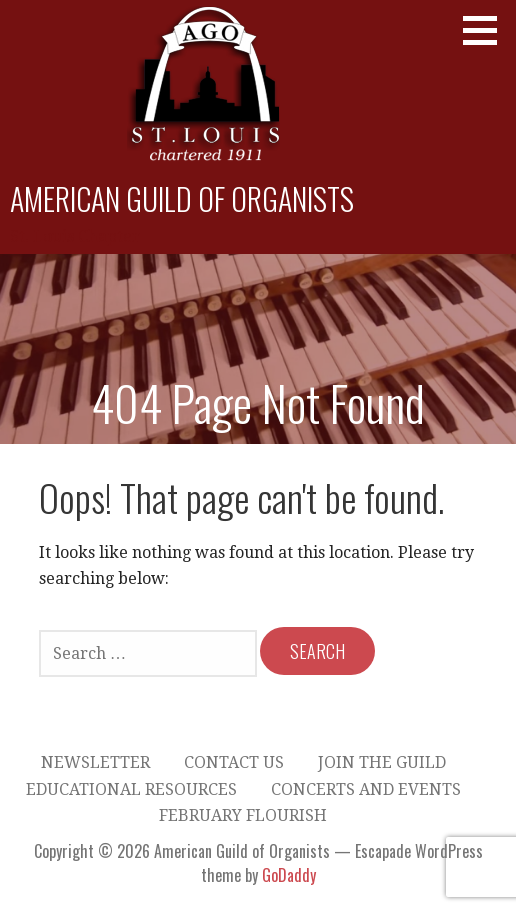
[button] (487, 30)
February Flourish (243, 815)
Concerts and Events (366, 789)
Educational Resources (131, 789)
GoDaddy (289, 875)
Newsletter (95, 762)
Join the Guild (382, 762)
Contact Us (234, 762)
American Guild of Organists (182, 198)
